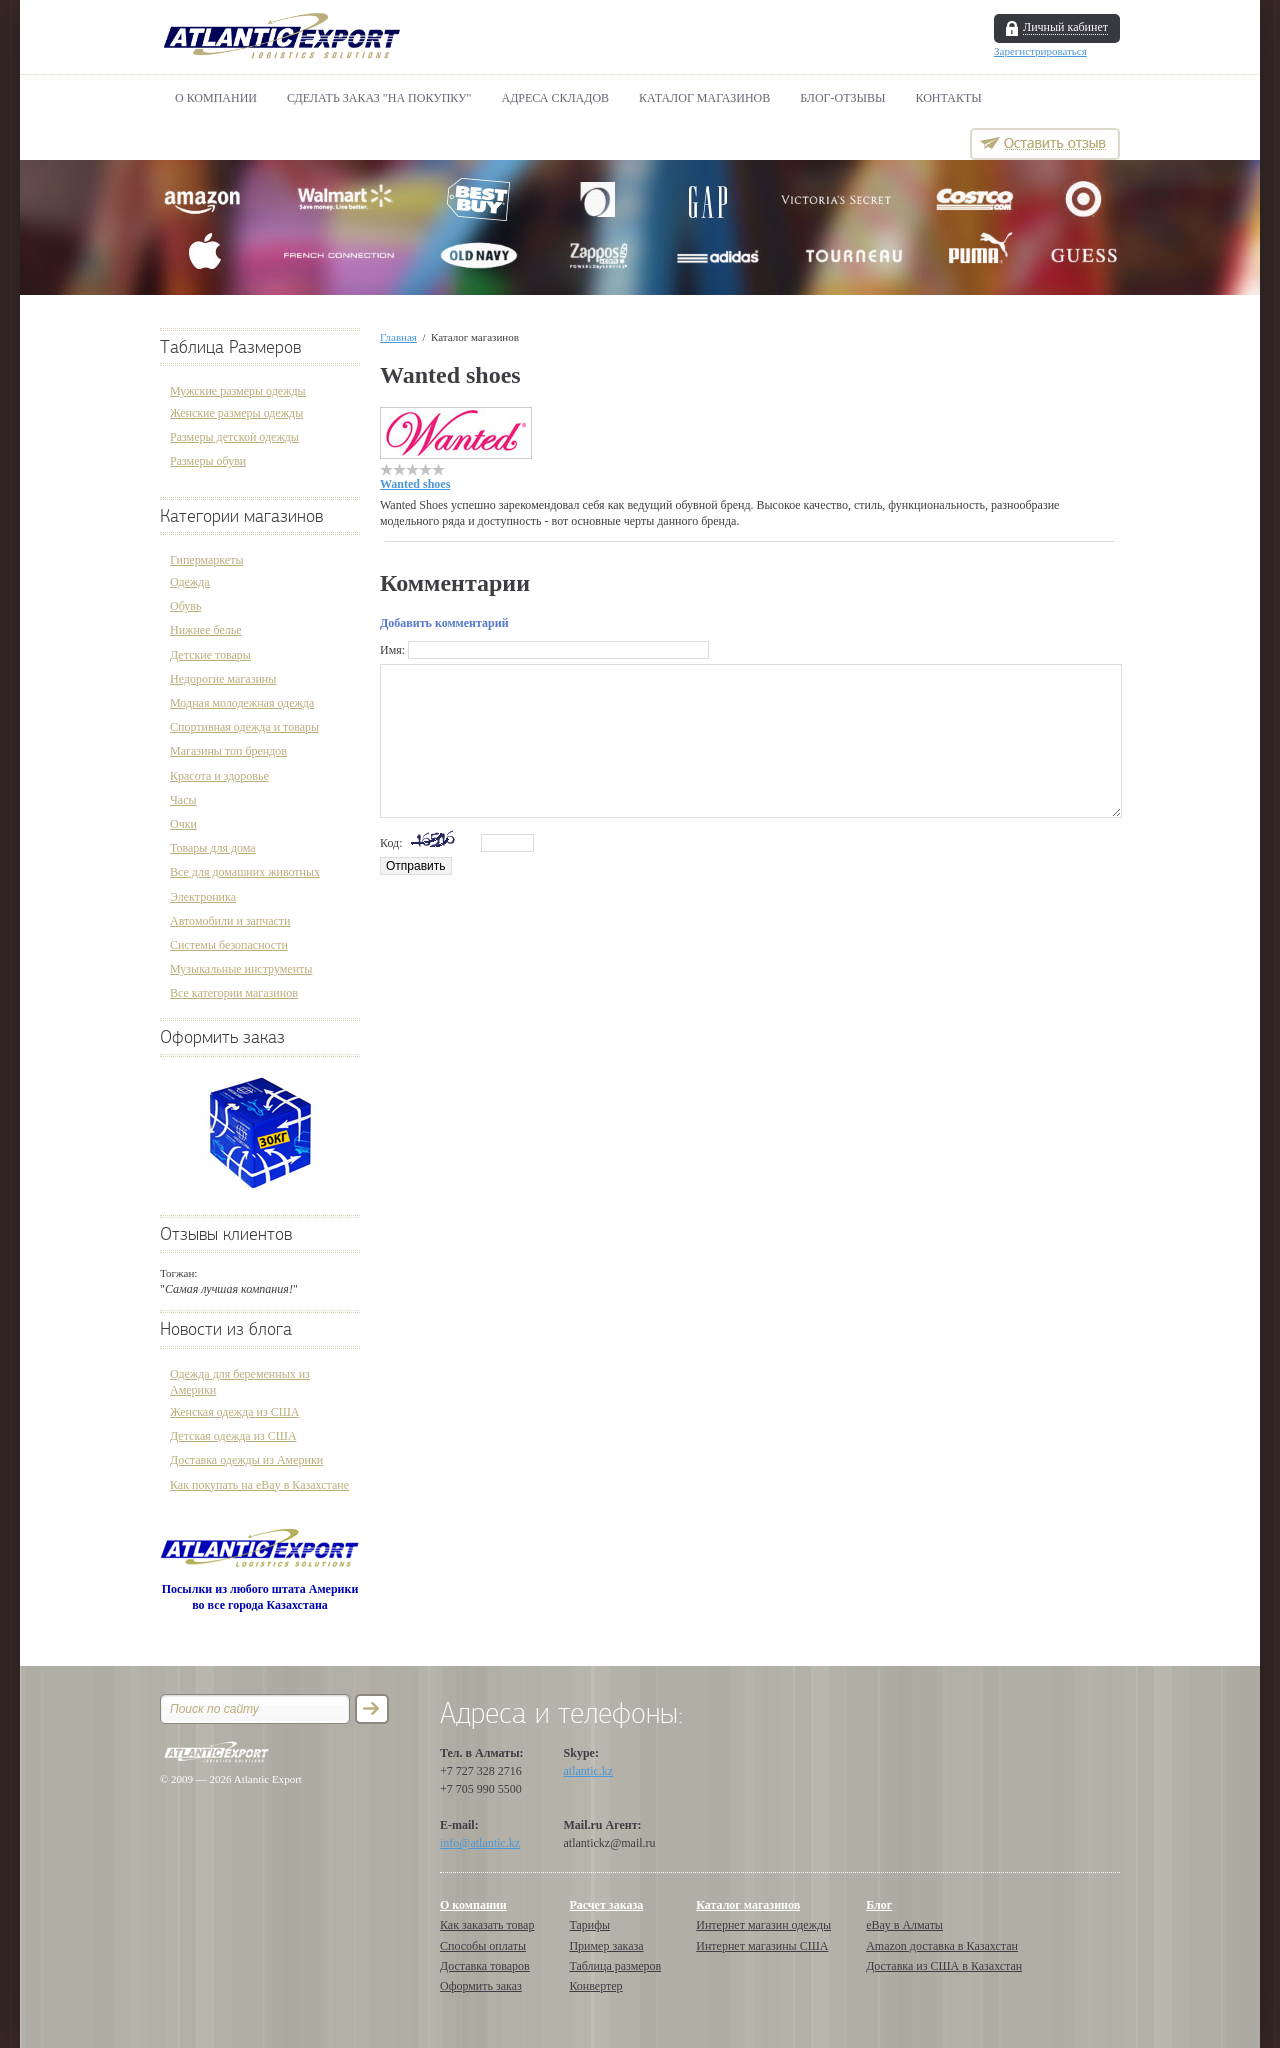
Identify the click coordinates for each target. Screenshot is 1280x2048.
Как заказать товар (487, 1925)
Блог (879, 1905)
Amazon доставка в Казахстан (942, 1946)
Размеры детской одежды (234, 437)
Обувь (185, 606)
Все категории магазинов (234, 993)
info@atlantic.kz (480, 1843)
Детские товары (210, 655)
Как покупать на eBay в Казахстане (259, 1485)
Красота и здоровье (219, 776)
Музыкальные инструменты (241, 969)
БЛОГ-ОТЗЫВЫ (842, 98)
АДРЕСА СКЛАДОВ (556, 98)
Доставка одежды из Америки (246, 1460)
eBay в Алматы (904, 1925)
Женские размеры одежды (236, 413)
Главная (398, 337)
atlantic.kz (589, 1771)
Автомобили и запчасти (230, 921)
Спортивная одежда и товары (244, 727)
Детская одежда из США (233, 1436)
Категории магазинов (241, 516)
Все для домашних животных (245, 872)
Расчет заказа (606, 1905)
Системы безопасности (229, 945)
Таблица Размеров (230, 347)
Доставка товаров (485, 1966)
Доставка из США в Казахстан (944, 1966)
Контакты (949, 98)
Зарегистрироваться (1040, 51)
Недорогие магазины (223, 679)
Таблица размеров (615, 1966)
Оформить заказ (222, 1037)
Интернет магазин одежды (763, 1925)
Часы (183, 800)
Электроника (203, 897)
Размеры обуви (208, 461)
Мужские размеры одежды (238, 391)
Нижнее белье (206, 630)
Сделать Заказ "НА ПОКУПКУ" (379, 98)
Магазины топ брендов (228, 751)
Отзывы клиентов (226, 1234)
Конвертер (595, 1986)
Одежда (190, 582)
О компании (216, 98)
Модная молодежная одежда (242, 703)
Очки (183, 824)
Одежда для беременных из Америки (240, 1382)
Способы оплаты (483, 1946)
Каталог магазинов (704, 98)
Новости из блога (226, 1329)
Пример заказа (606, 1946)
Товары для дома (213, 848)
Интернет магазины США (762, 1946)
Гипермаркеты (206, 560)
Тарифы (589, 1925)
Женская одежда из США (234, 1412)
